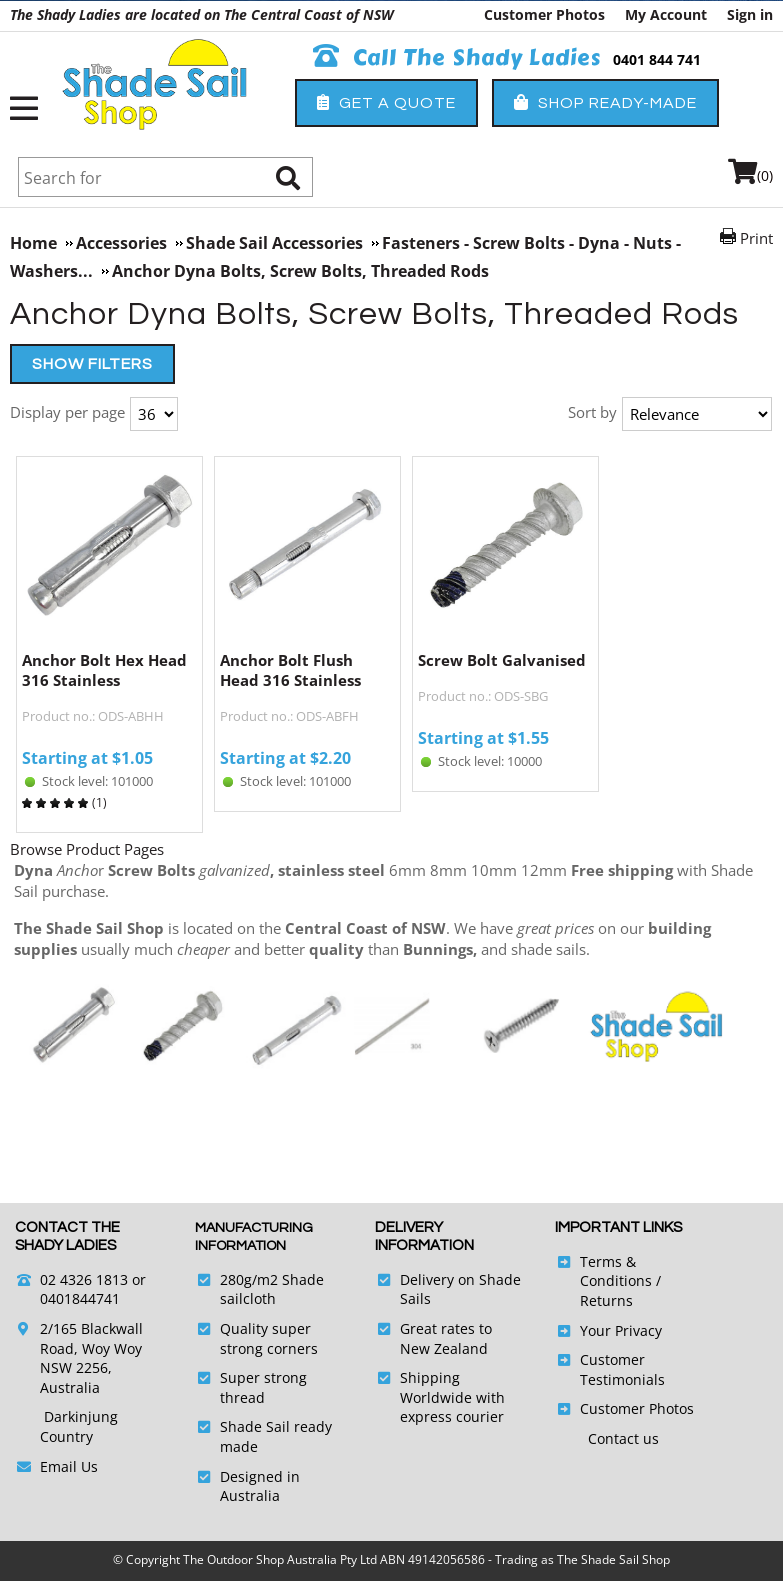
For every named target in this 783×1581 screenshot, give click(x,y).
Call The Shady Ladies (457, 58)
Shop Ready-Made (605, 102)
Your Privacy (621, 1330)
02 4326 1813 (84, 1279)
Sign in (750, 14)
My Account (666, 14)
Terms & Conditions (616, 1271)
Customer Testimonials (622, 1369)
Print (756, 238)
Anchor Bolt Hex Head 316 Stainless (104, 670)
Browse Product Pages (87, 849)
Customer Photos (544, 14)
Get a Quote (386, 102)
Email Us (69, 1466)
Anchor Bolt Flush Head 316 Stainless (290, 670)
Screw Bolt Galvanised (502, 660)
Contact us (623, 1438)
